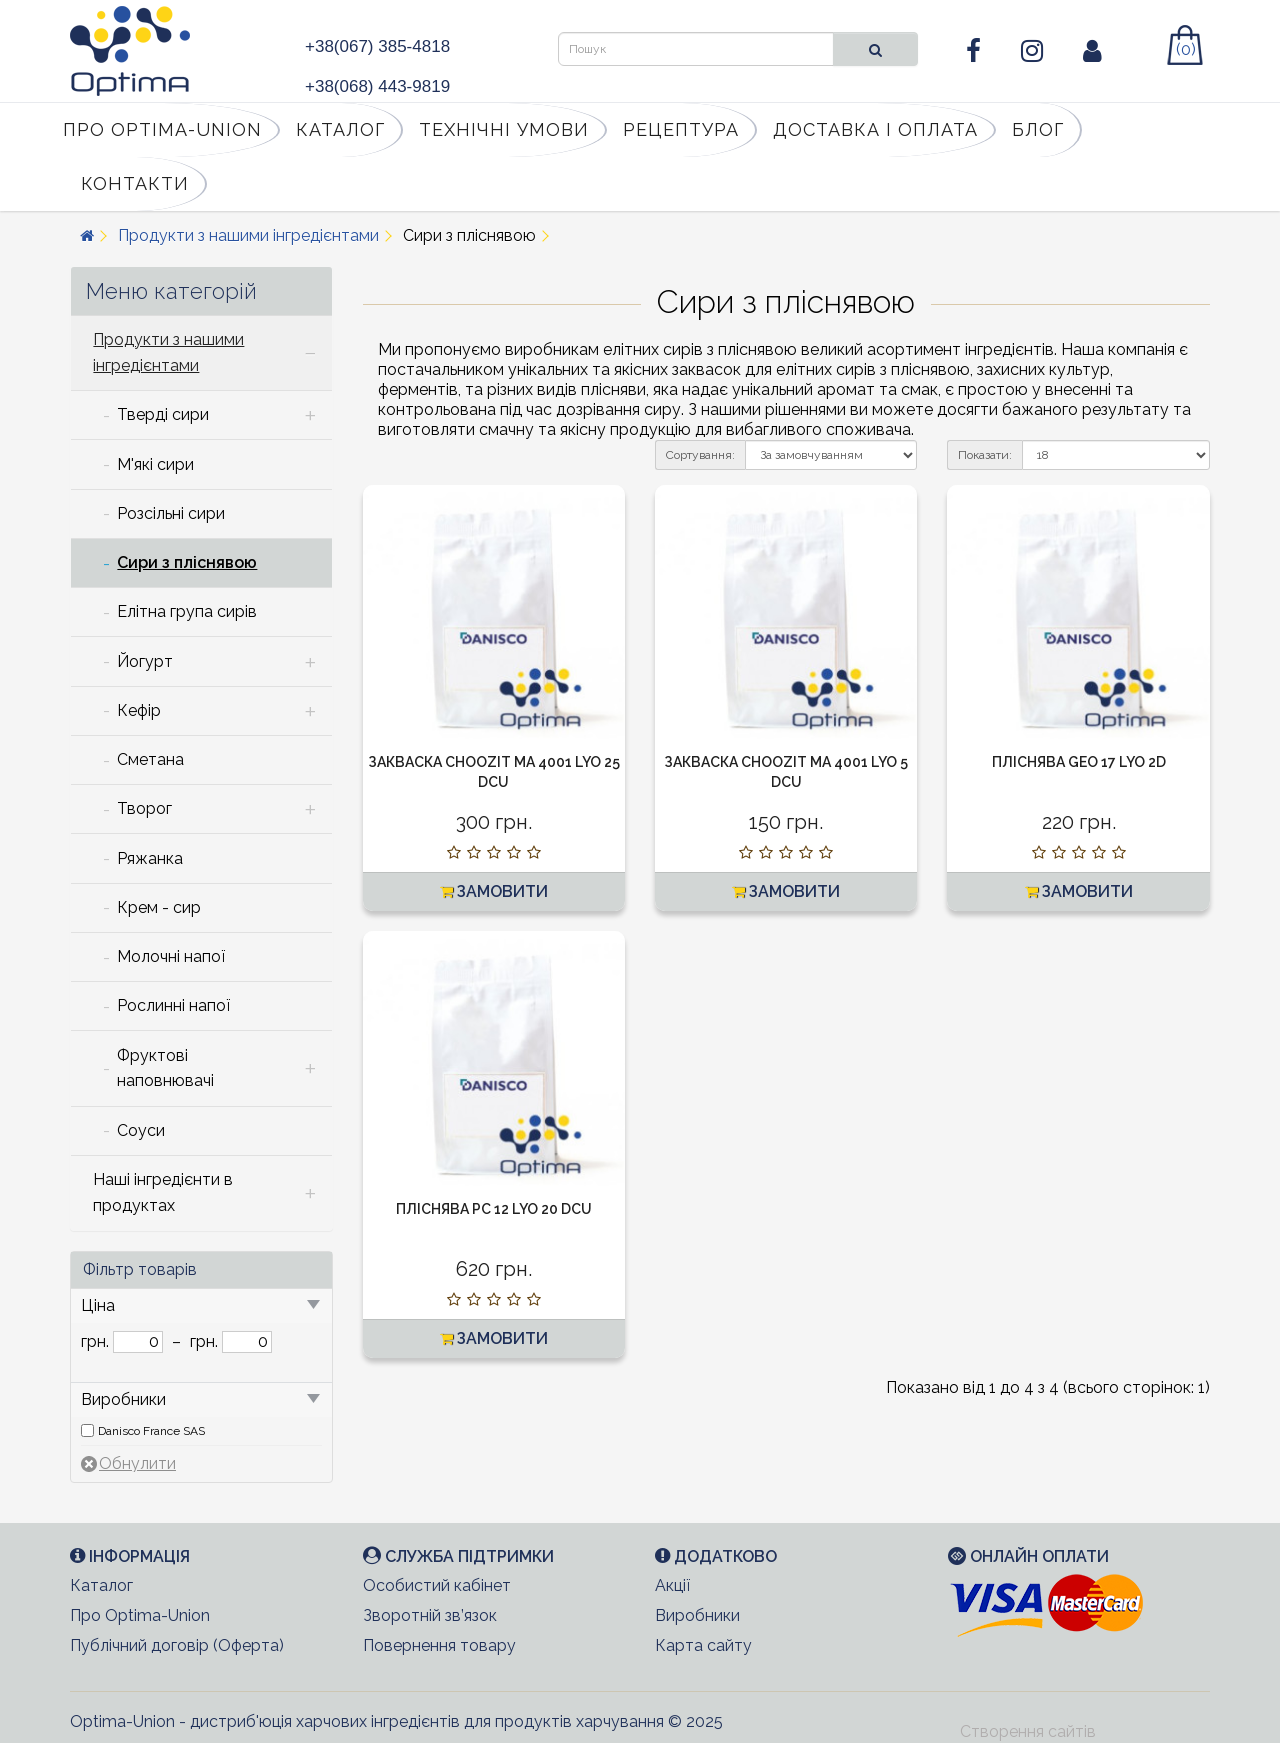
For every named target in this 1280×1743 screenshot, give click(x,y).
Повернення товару (439, 1645)
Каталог (340, 129)
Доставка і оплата (875, 129)
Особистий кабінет (437, 1585)
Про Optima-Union (162, 129)
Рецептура (681, 129)
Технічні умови (504, 129)
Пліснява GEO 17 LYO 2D (1079, 762)
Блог (1038, 129)
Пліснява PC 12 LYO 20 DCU (494, 1209)
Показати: (985, 455)
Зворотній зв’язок (430, 1615)
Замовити (494, 891)
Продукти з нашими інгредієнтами (248, 235)
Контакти (135, 183)
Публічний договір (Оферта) (177, 1645)
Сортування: (700, 455)
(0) (1186, 49)
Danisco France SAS (151, 1431)
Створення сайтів (1028, 1731)
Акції (672, 1585)
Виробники (697, 1615)
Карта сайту (703, 1645)
